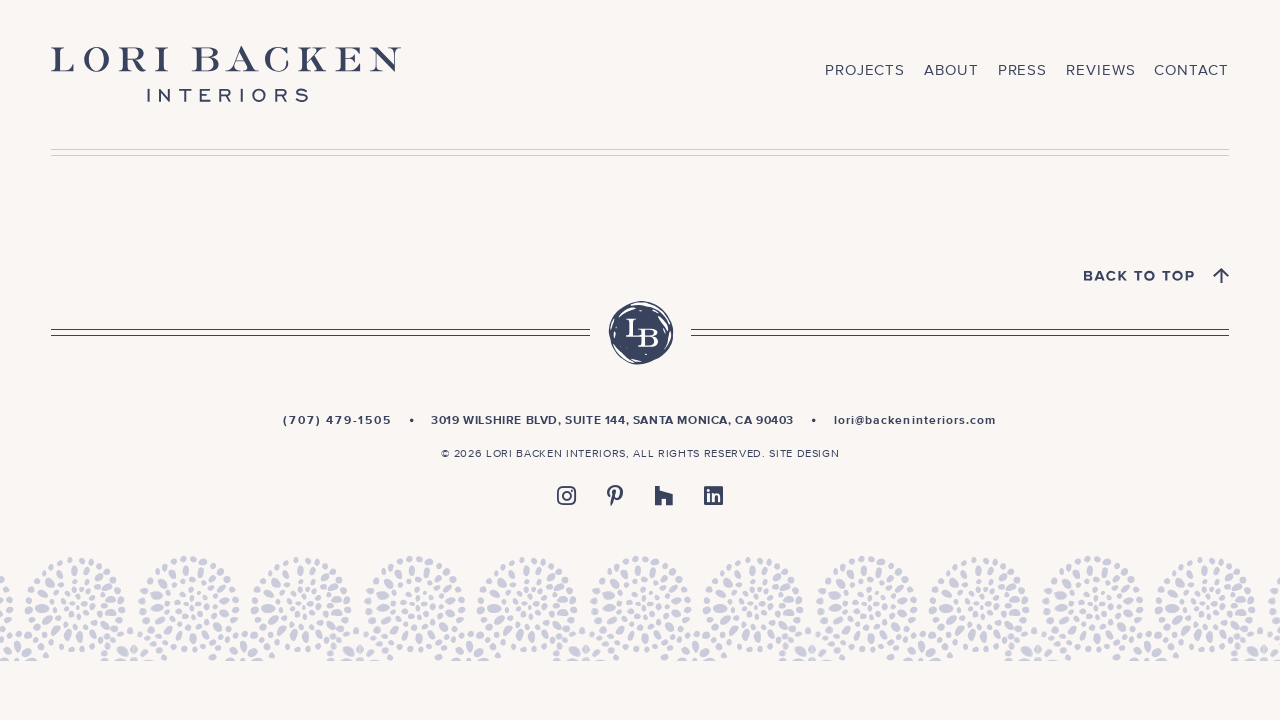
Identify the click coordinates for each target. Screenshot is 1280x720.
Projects (865, 70)
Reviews (1100, 70)
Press (1023, 70)
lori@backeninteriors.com (915, 421)
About (951, 70)
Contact (1191, 70)
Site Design (804, 453)
